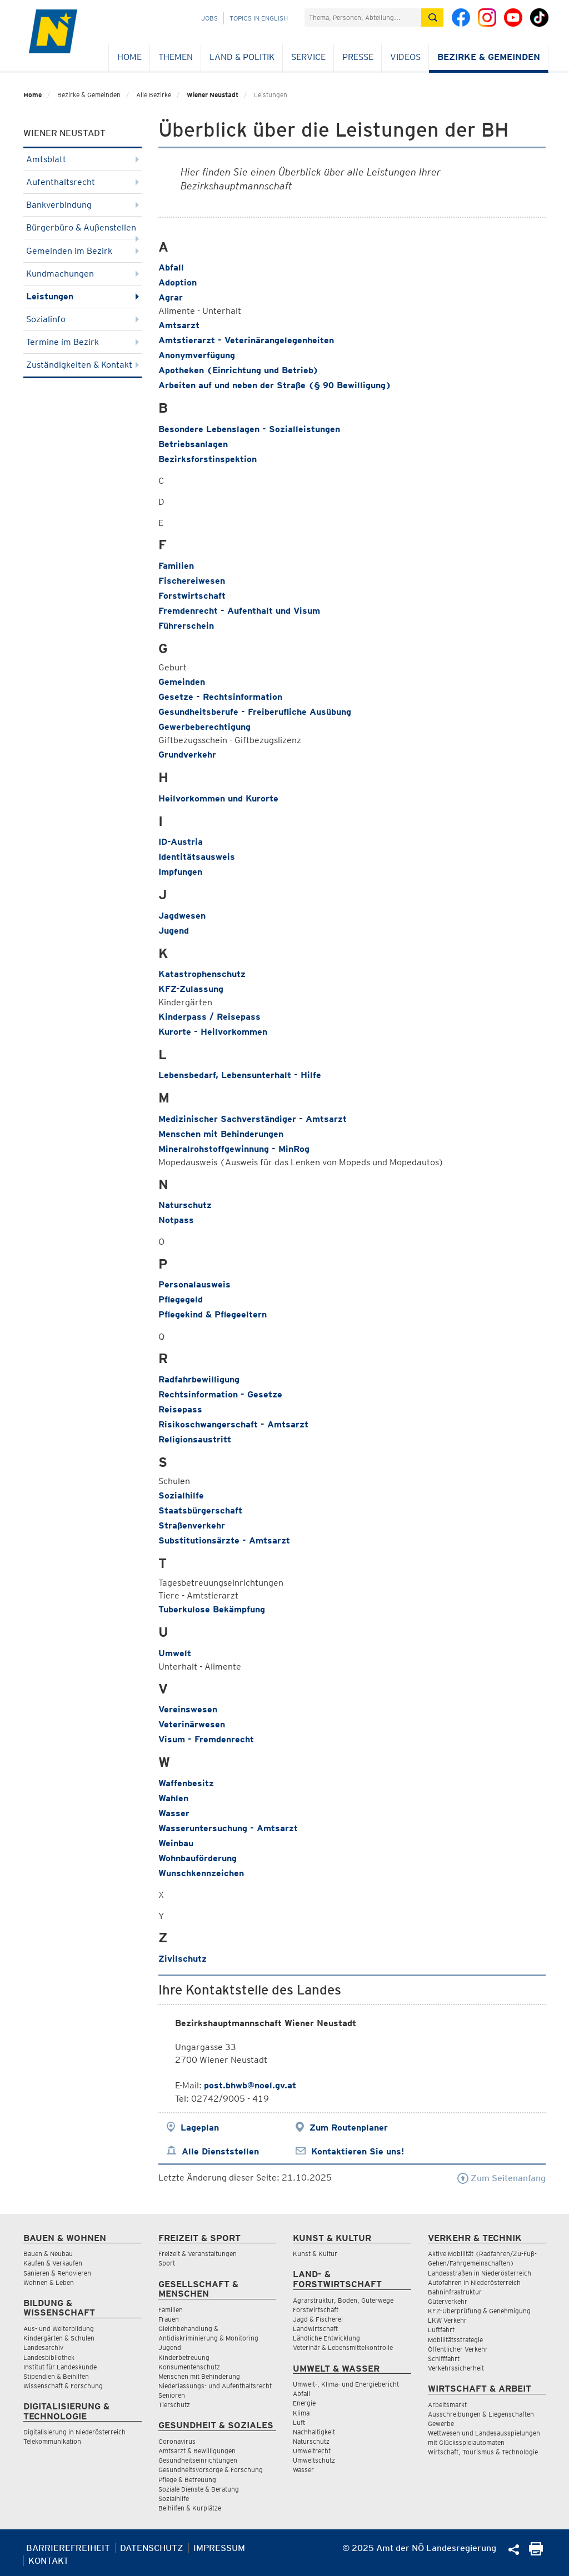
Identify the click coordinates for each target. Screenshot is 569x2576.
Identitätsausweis (196, 856)
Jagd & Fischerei (318, 2319)
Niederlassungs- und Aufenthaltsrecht (215, 2386)
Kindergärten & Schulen (58, 2338)
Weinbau (175, 1843)
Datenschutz (151, 2548)
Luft (299, 2422)
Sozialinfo (82, 319)
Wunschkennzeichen (201, 1873)
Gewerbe (441, 2423)
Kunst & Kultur (315, 2253)
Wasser (173, 1813)
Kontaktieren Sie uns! (357, 2151)
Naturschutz (185, 1205)
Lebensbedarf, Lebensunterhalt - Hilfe (239, 1075)
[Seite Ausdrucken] (536, 2552)
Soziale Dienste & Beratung (198, 2489)
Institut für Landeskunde (60, 2367)
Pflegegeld (180, 1299)
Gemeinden (181, 681)
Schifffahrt (444, 2358)
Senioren (171, 2395)
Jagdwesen (182, 915)
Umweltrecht (312, 2451)
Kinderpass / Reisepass (209, 1016)
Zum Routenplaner (349, 2127)
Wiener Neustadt (212, 95)
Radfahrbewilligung (198, 1379)
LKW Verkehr (447, 2320)
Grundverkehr (187, 754)
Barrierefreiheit (68, 2548)
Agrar (170, 297)
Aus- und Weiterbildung (58, 2328)
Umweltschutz (314, 2460)
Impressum (219, 2548)
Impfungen (180, 871)
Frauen (168, 2319)
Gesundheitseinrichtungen (197, 2460)
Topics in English (258, 18)
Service (308, 57)
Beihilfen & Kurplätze (189, 2508)
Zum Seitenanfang (501, 2178)
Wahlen (173, 1798)
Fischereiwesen (191, 580)
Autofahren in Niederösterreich (474, 2282)
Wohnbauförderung (197, 1858)
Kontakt (48, 2560)
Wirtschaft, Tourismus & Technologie (483, 2452)
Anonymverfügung (196, 355)
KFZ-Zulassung (190, 989)
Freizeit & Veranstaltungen (197, 2253)
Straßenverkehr (191, 1525)
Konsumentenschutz (189, 2367)
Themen (175, 57)
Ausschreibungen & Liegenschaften (481, 2414)
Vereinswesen (187, 1709)
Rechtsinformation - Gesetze (220, 1394)
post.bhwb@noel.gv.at (250, 2085)
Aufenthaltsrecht (82, 182)
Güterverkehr (447, 2301)
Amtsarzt (178, 325)
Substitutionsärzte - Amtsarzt (224, 1540)
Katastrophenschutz (202, 974)
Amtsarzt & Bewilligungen (197, 2451)
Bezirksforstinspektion (207, 459)
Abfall (171, 267)
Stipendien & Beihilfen (56, 2376)
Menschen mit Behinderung (199, 2376)
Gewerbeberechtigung (204, 726)
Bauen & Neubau (48, 2253)
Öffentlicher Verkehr (458, 2349)
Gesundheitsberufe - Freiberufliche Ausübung (254, 711)
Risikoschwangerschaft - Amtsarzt (233, 1424)
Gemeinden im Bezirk (82, 250)
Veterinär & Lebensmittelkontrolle (343, 2347)
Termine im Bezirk (82, 342)
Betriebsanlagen (193, 444)
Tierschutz (174, 2404)
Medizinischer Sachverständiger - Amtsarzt (252, 1119)
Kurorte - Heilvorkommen (212, 1031)
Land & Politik (241, 57)
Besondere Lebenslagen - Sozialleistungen (249, 429)
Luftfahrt (441, 2330)
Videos (405, 57)
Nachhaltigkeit (314, 2432)
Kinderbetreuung (183, 2357)
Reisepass (180, 1409)
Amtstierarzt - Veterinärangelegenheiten (246, 340)
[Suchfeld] (363, 17)
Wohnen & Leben (48, 2282)
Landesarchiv (43, 2347)
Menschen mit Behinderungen (220, 1134)
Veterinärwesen (191, 1724)
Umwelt (174, 1653)
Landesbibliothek (48, 2357)
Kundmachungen (82, 273)
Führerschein (186, 625)
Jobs (209, 18)
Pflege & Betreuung (187, 2479)
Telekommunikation (52, 2441)
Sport (166, 2263)
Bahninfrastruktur (455, 2292)
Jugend (173, 930)
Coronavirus (177, 2441)
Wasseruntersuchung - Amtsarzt (228, 1828)
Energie (304, 2403)
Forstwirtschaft (192, 595)
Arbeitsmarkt (447, 2404)
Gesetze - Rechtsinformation (220, 696)
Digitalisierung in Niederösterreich (74, 2432)
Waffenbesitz (186, 1783)
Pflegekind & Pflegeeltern (212, 1314)
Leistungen (82, 296)
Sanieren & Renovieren (57, 2273)
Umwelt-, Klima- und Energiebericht (346, 2384)
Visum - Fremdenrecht (206, 1739)
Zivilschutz (182, 1958)
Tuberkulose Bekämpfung (211, 1609)
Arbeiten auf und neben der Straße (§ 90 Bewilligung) (274, 385)
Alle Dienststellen (220, 2151)
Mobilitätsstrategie (455, 2340)
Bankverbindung (82, 204)
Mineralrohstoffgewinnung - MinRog (234, 1149)
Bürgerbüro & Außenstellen (82, 230)
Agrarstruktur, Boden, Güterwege (343, 2300)
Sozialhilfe (181, 1495)
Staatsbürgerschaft (200, 1510)
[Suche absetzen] (432, 17)
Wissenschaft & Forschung (63, 2386)
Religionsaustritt (194, 1439)
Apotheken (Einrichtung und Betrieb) (238, 370)
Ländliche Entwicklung (326, 2338)
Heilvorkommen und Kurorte (218, 798)
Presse (357, 57)
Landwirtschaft (315, 2328)
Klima (301, 2413)
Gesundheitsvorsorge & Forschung (210, 2469)
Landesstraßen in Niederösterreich (479, 2273)
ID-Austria (180, 841)
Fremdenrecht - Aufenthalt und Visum (239, 610)
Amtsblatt (82, 159)
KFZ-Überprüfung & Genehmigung (479, 2311)
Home (129, 57)
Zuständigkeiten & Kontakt (82, 364)
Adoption (177, 282)
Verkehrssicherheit (456, 2368)
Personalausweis (194, 1284)
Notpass (176, 1220)
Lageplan (200, 2127)
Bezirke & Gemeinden (488, 57)
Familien (176, 565)
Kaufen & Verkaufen (52, 2263)
